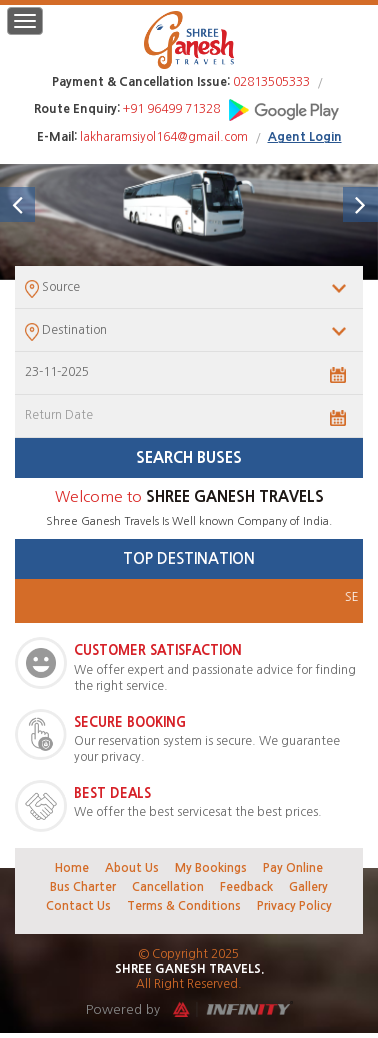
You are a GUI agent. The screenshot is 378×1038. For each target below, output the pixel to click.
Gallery (308, 887)
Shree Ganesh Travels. (189, 969)
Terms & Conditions (184, 906)
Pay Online (293, 868)
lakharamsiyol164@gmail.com (164, 137)
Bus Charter (83, 887)
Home (72, 868)
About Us (132, 868)
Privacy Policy (294, 906)
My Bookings (211, 868)
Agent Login (305, 137)
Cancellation (168, 887)
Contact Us (78, 906)
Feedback (246, 887)
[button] (17, 204)
